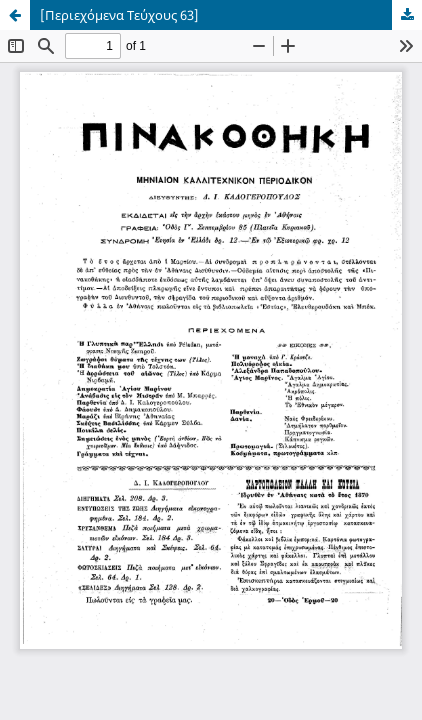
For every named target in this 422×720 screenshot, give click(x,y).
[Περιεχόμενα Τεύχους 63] (119, 15)
